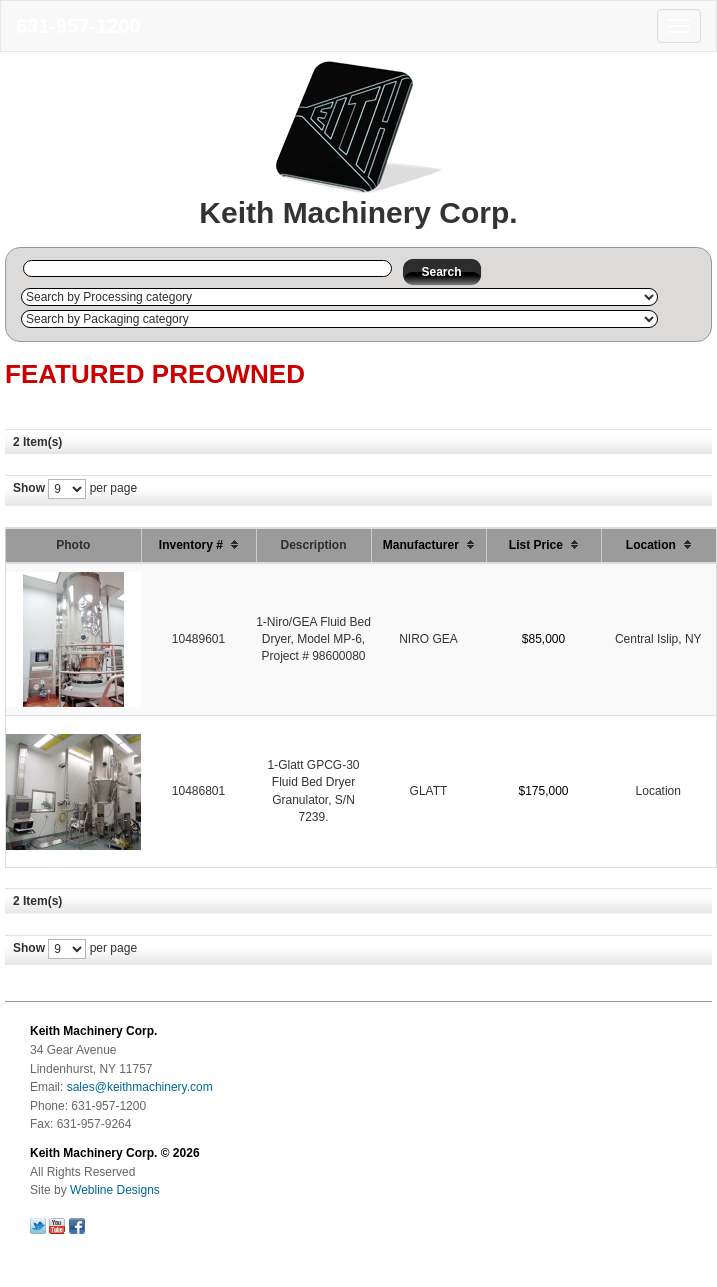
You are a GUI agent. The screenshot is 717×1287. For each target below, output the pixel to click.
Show (29, 488)
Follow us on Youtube (57, 1226)
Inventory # (198, 545)
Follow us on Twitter (38, 1226)
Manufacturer (428, 545)
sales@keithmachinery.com (140, 1087)
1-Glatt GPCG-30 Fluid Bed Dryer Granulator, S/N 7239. (313, 790)
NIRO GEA (428, 639)
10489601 (198, 639)
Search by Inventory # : (17, 268)
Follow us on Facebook (77, 1226)
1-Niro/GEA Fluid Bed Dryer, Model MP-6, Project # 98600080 (313, 639)
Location (658, 545)
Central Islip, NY (658, 639)
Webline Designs (115, 1190)
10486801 (198, 791)
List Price (543, 545)
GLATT (429, 791)
